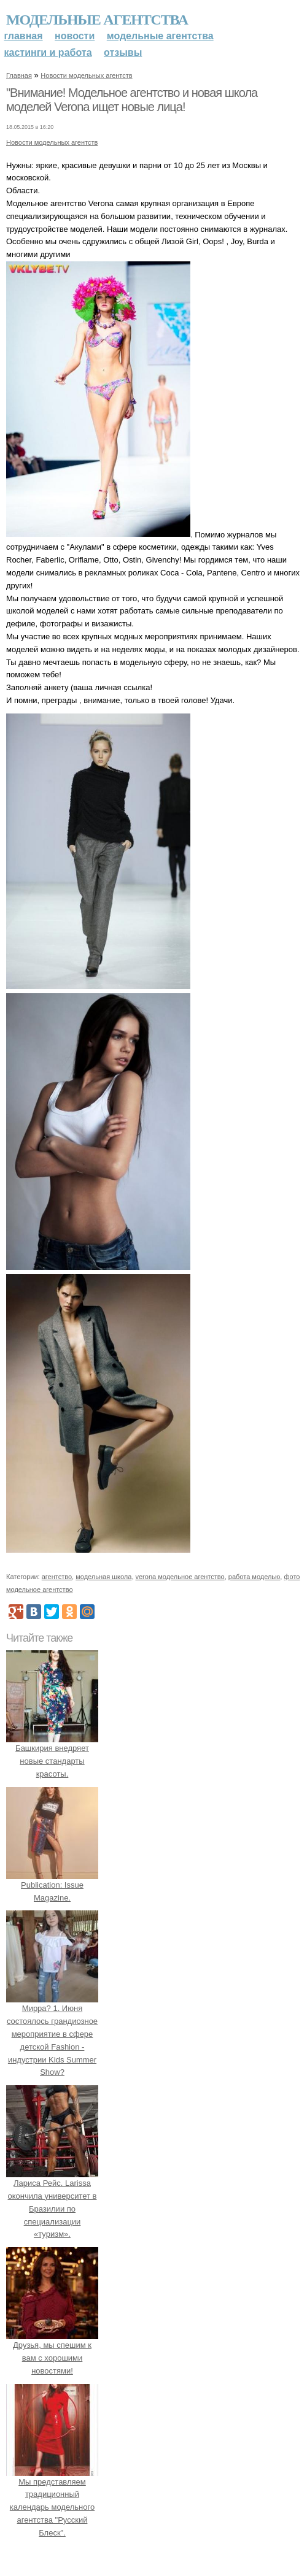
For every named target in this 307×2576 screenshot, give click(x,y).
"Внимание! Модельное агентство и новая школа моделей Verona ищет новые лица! (131, 100)
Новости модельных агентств (86, 75)
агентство (57, 1576)
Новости (75, 36)
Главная (23, 36)
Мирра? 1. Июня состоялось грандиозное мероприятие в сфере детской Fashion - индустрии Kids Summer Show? (52, 2034)
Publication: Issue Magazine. (52, 1884)
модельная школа (103, 1576)
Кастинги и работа (48, 52)
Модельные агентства (97, 20)
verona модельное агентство (180, 1576)
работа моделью (254, 1576)
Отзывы (123, 52)
